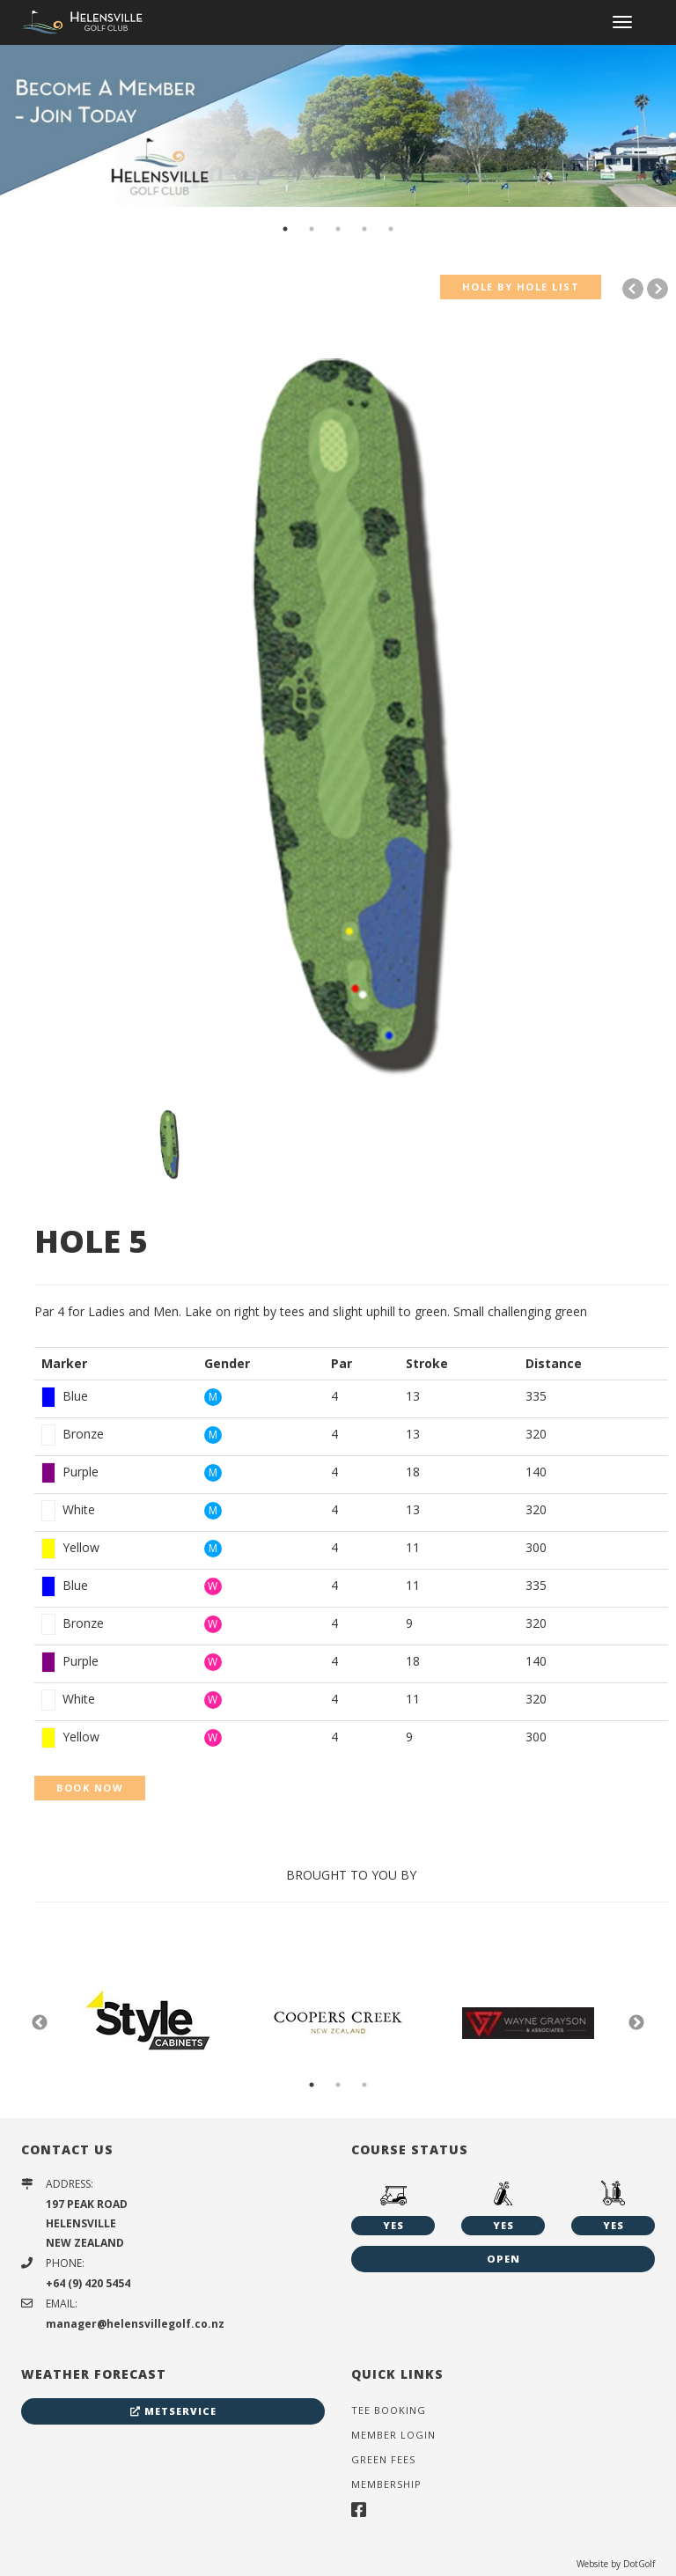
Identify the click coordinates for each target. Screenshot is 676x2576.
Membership (386, 2484)
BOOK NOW (89, 1787)
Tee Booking (388, 2410)
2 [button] (311, 229)
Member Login (393, 2434)
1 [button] (285, 229)
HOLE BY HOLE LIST (521, 286)
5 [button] (391, 229)
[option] (338, 125)
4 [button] (364, 229)
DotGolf (639, 2564)
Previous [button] (39, 2023)
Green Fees (383, 2459)
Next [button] (636, 2023)
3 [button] (338, 229)
